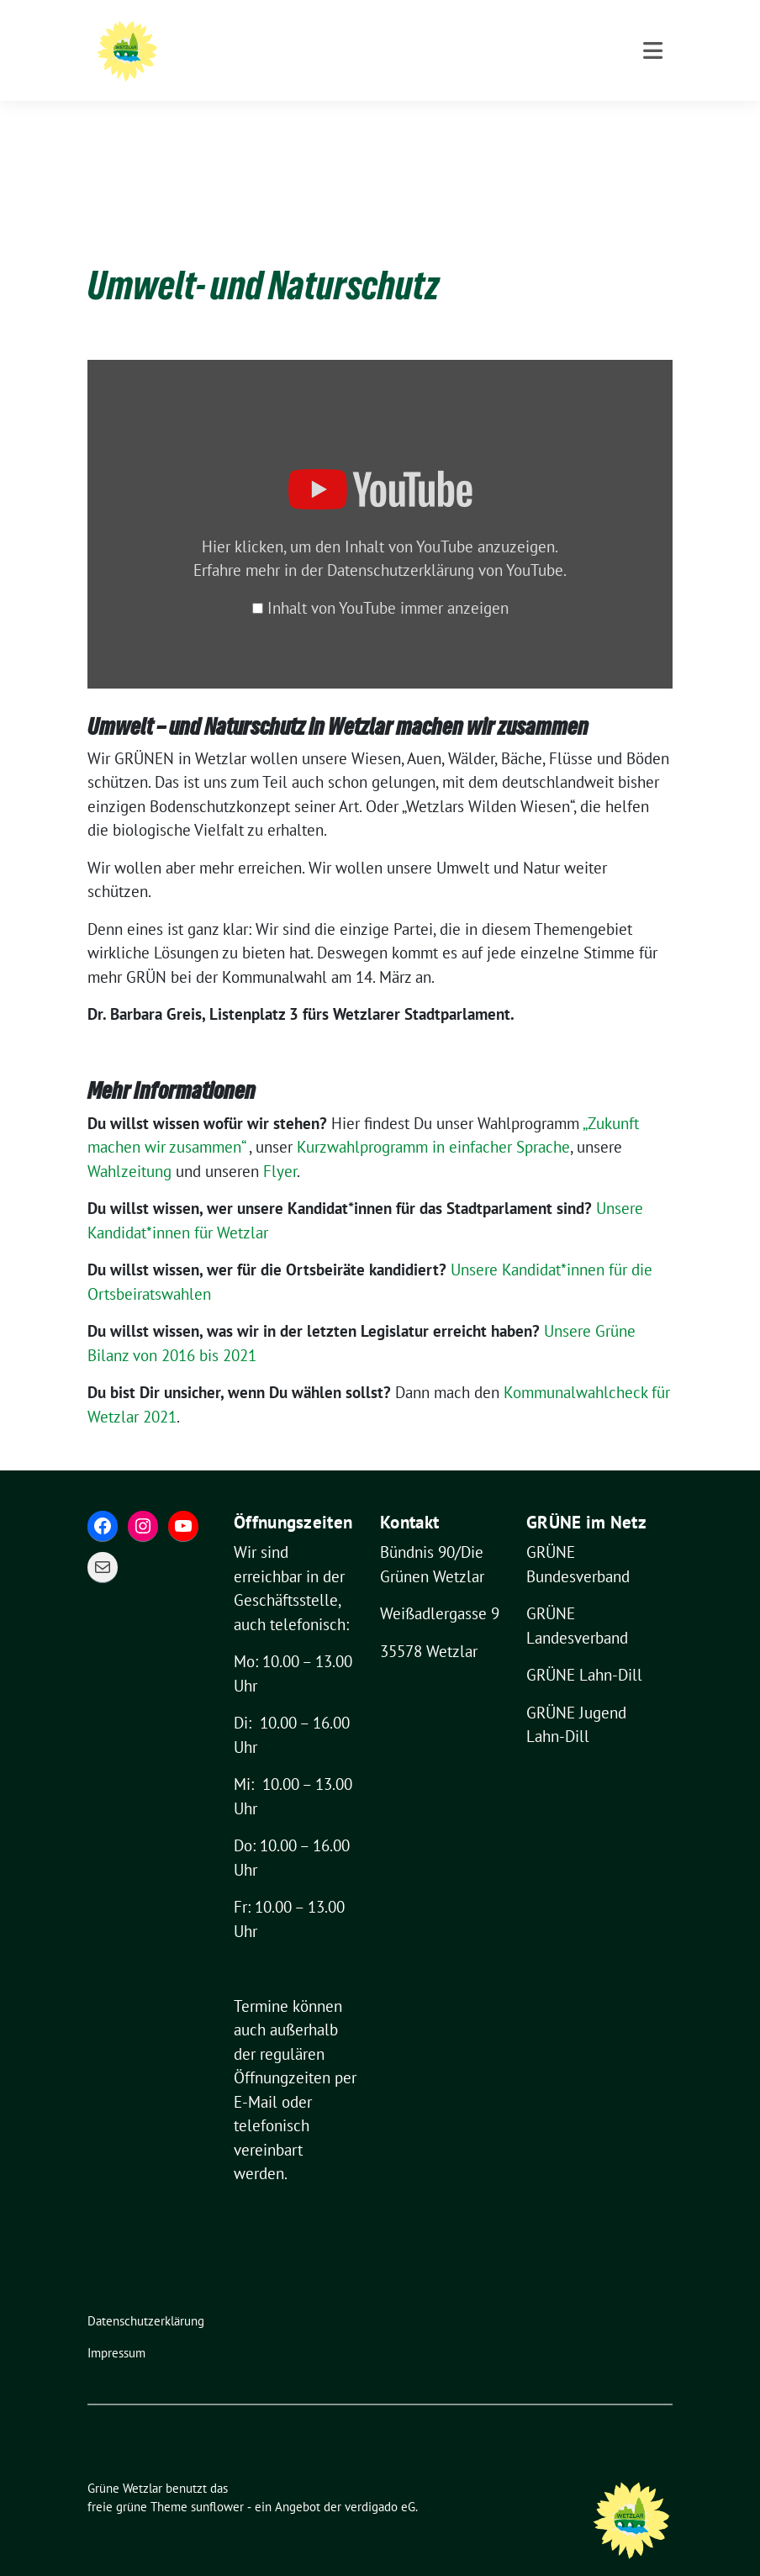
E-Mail (255, 2076)
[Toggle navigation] (653, 120)
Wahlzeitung (129, 1145)
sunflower (217, 2481)
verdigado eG (380, 2481)
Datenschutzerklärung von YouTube (445, 544)
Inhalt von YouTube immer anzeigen (388, 582)
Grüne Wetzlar (295, 35)
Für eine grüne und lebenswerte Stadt (378, 59)
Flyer (280, 1145)
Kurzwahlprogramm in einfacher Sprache (433, 1121)
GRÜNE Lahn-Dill (584, 1649)
